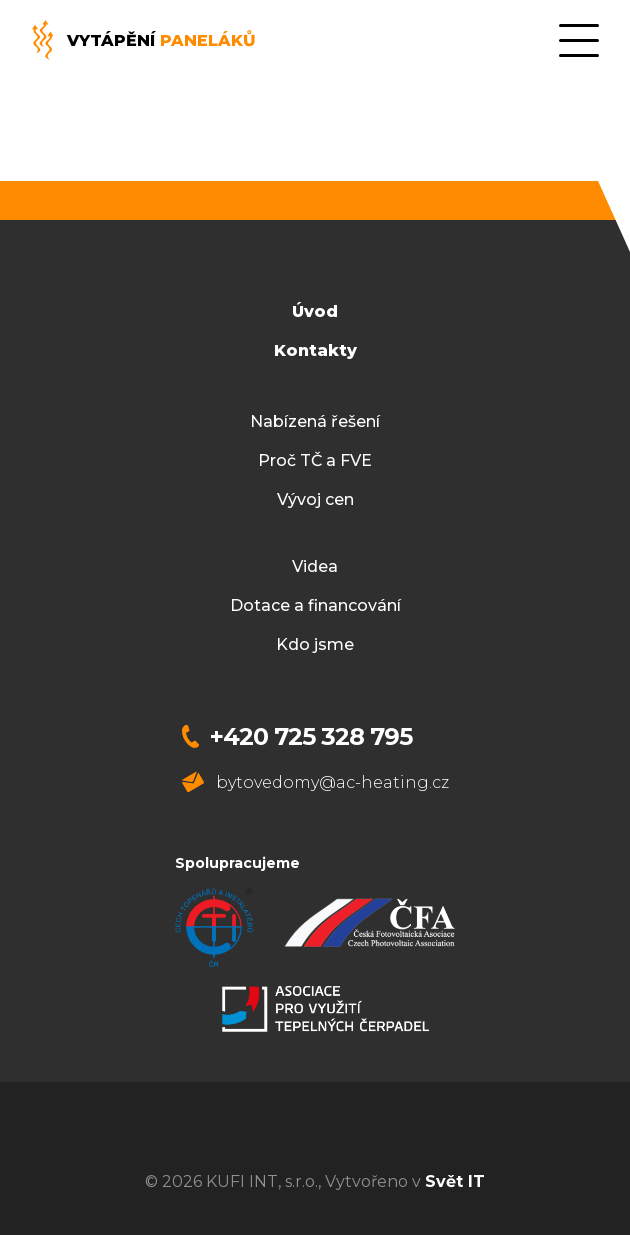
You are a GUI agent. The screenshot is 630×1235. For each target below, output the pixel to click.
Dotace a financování (315, 605)
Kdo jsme (315, 644)
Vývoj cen (315, 499)
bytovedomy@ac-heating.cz (332, 782)
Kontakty (315, 350)
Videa (315, 566)
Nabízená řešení (315, 421)
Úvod (315, 311)
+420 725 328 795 (311, 736)
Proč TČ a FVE (315, 460)
